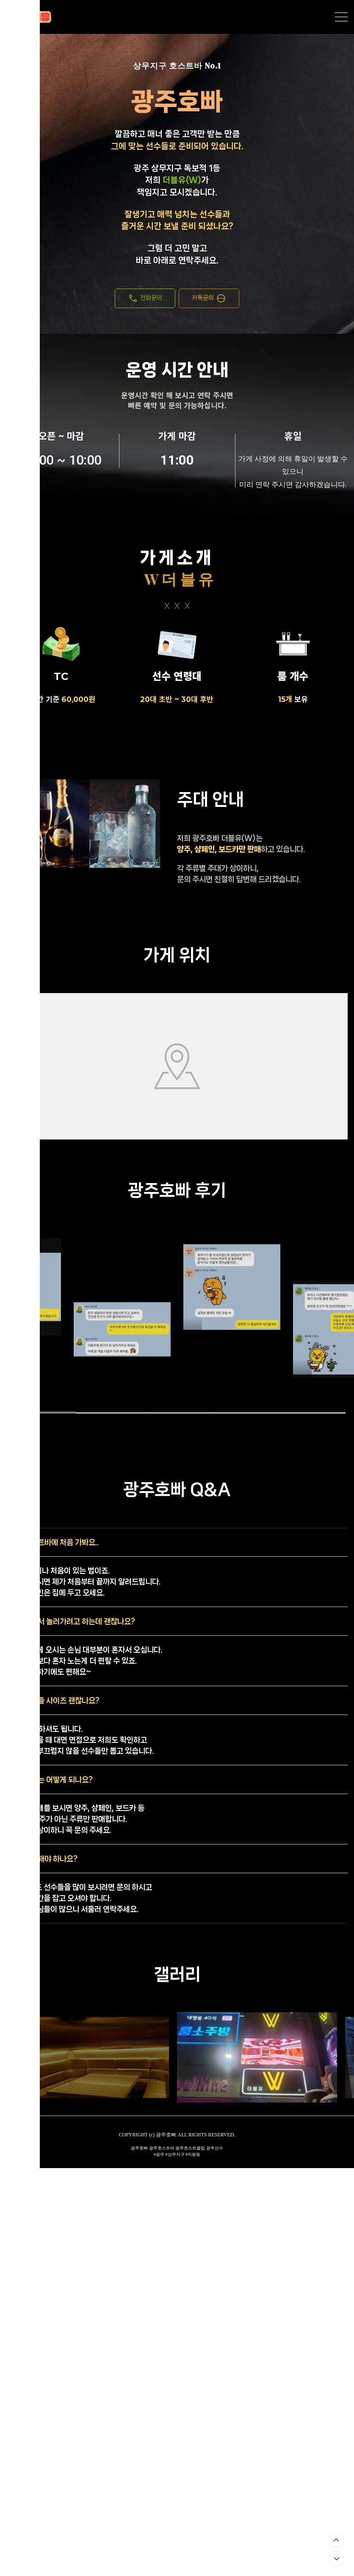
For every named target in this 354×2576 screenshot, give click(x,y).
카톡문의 (209, 298)
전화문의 (145, 298)
